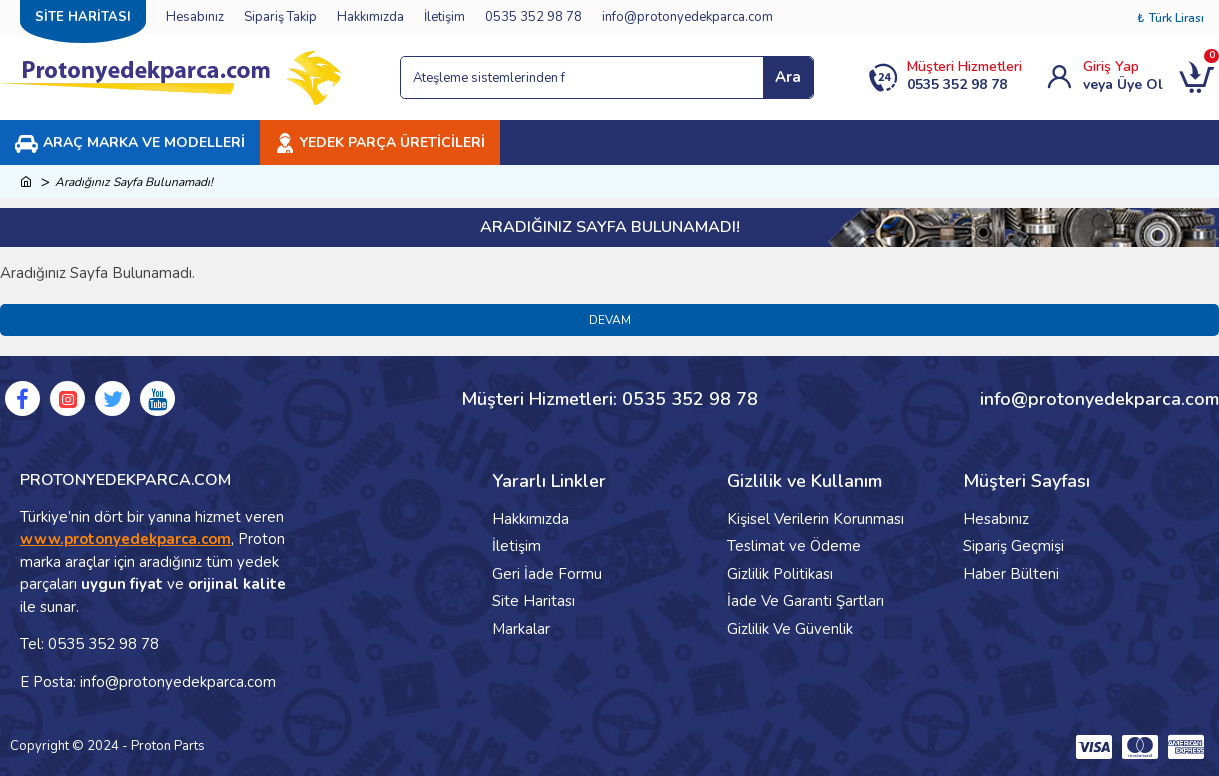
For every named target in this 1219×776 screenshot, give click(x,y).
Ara (788, 77)
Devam (610, 320)
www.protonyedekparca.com (125, 539)
